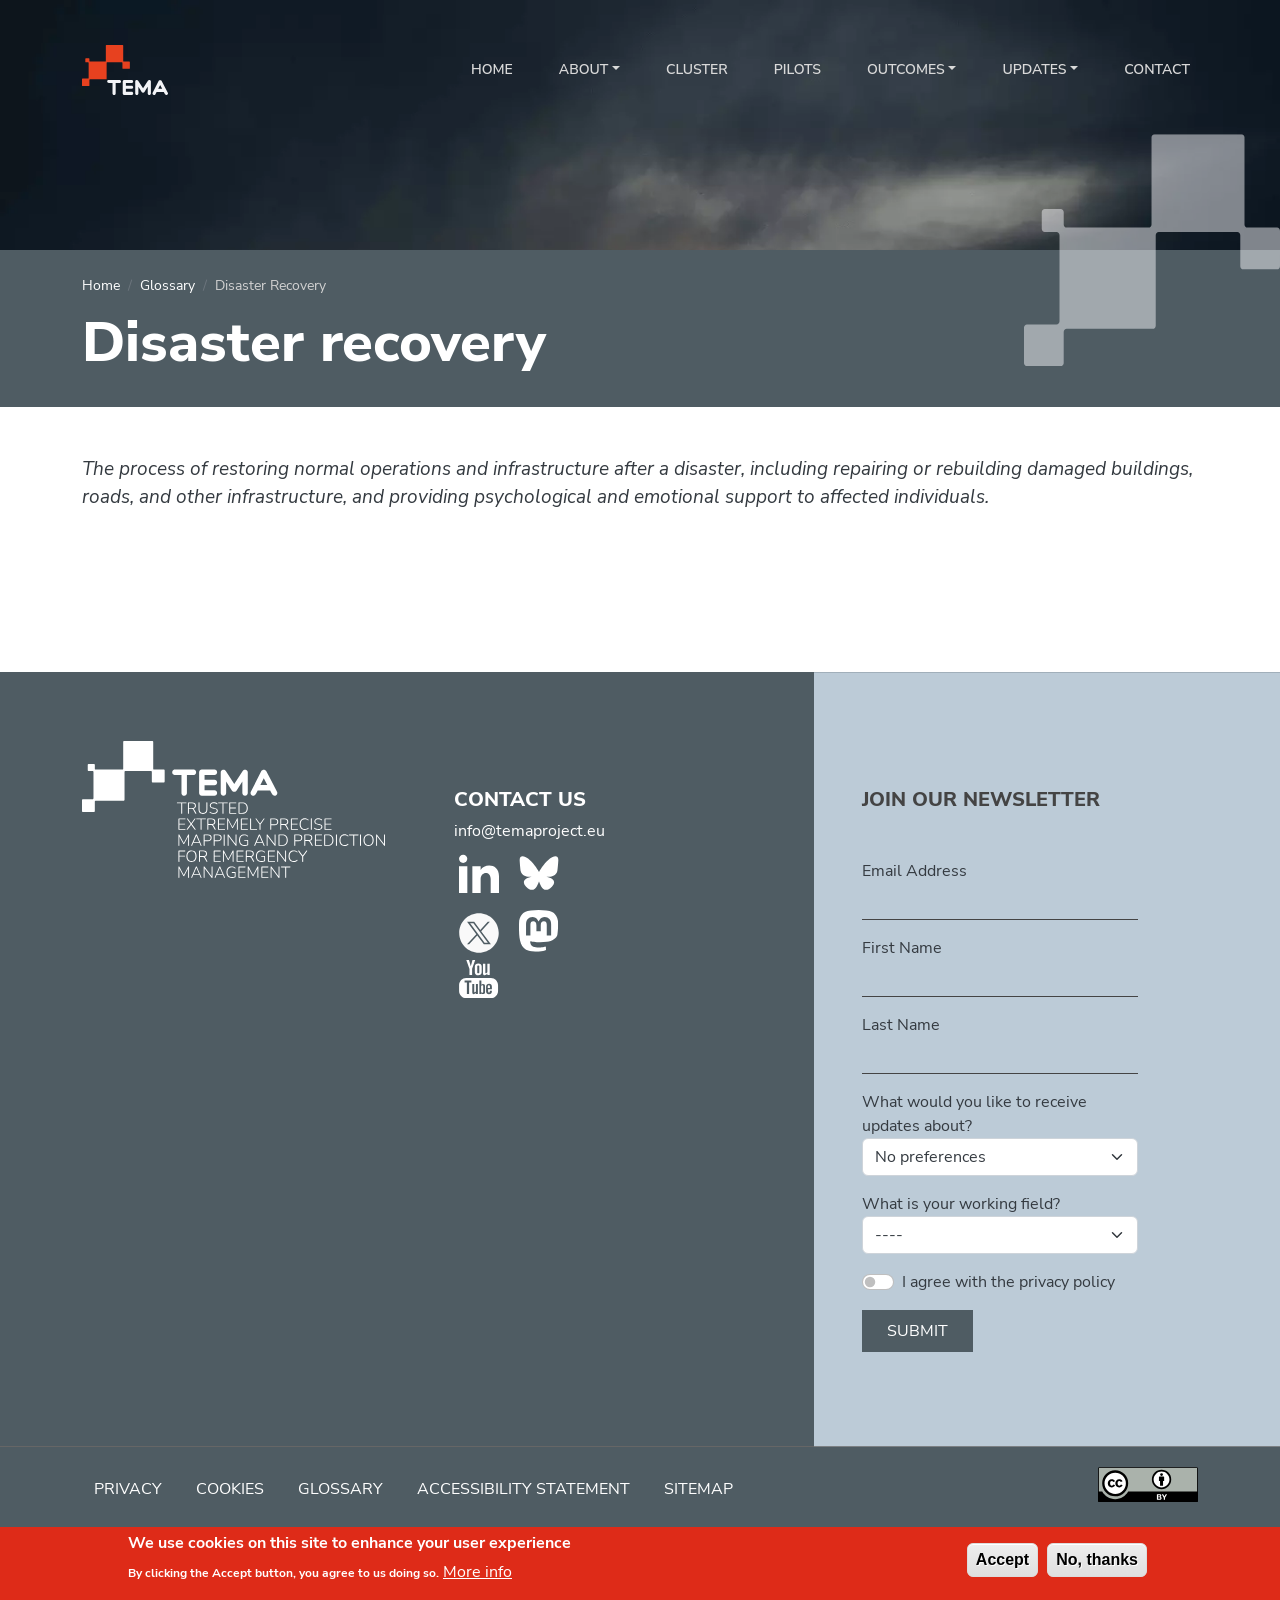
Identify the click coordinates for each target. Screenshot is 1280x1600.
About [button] (584, 69)
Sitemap (698, 1489)
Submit (917, 1331)
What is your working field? (961, 1204)
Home (492, 69)
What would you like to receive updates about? (974, 1114)
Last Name (901, 1025)
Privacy (128, 1489)
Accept (1002, 1562)
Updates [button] (1034, 69)
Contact (1157, 69)
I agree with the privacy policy (1008, 1282)
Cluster (697, 69)
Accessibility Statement (523, 1489)
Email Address (914, 871)
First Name (902, 948)
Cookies (230, 1489)
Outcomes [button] (906, 69)
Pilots (797, 69)
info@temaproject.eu (529, 831)
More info (477, 1575)
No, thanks (1097, 1562)
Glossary (167, 285)
